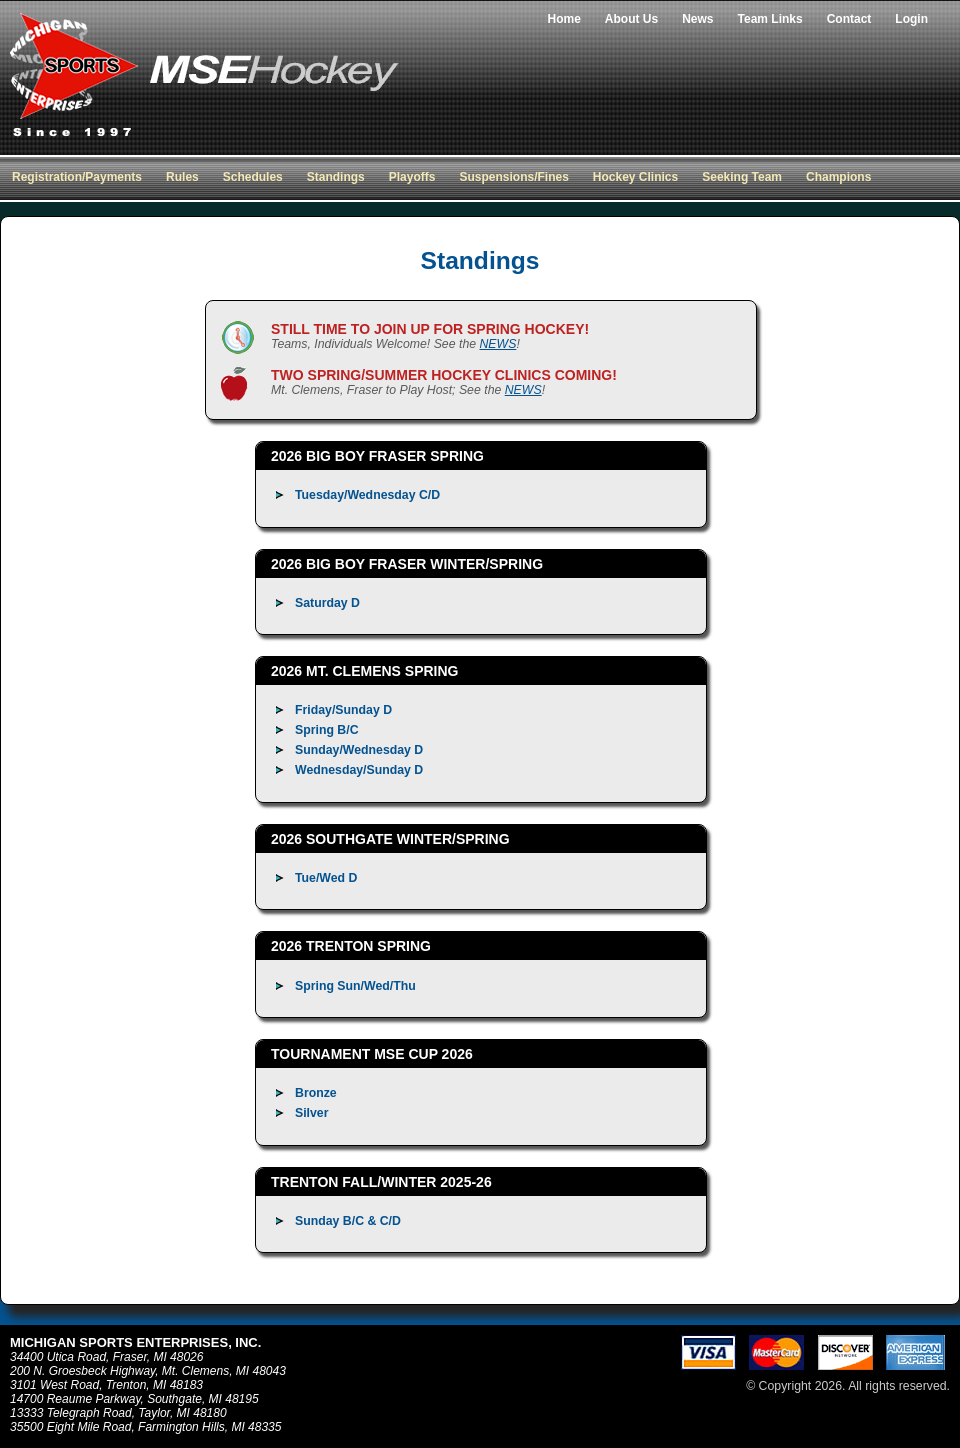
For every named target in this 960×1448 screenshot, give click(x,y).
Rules (182, 177)
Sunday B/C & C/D (348, 1221)
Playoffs (412, 177)
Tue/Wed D (326, 878)
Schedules (253, 177)
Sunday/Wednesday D (359, 750)
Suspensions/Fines (513, 177)
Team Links (770, 19)
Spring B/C (327, 730)
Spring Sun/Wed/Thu (355, 986)
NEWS (497, 344)
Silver (312, 1113)
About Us (631, 19)
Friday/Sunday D (343, 710)
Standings (336, 177)
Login (911, 19)
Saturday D (327, 603)
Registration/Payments (77, 177)
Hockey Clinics (635, 177)
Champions (838, 177)
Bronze (316, 1093)
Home (564, 19)
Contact (849, 19)
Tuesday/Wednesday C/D (367, 495)
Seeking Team (742, 177)
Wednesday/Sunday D (359, 770)
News (697, 19)
